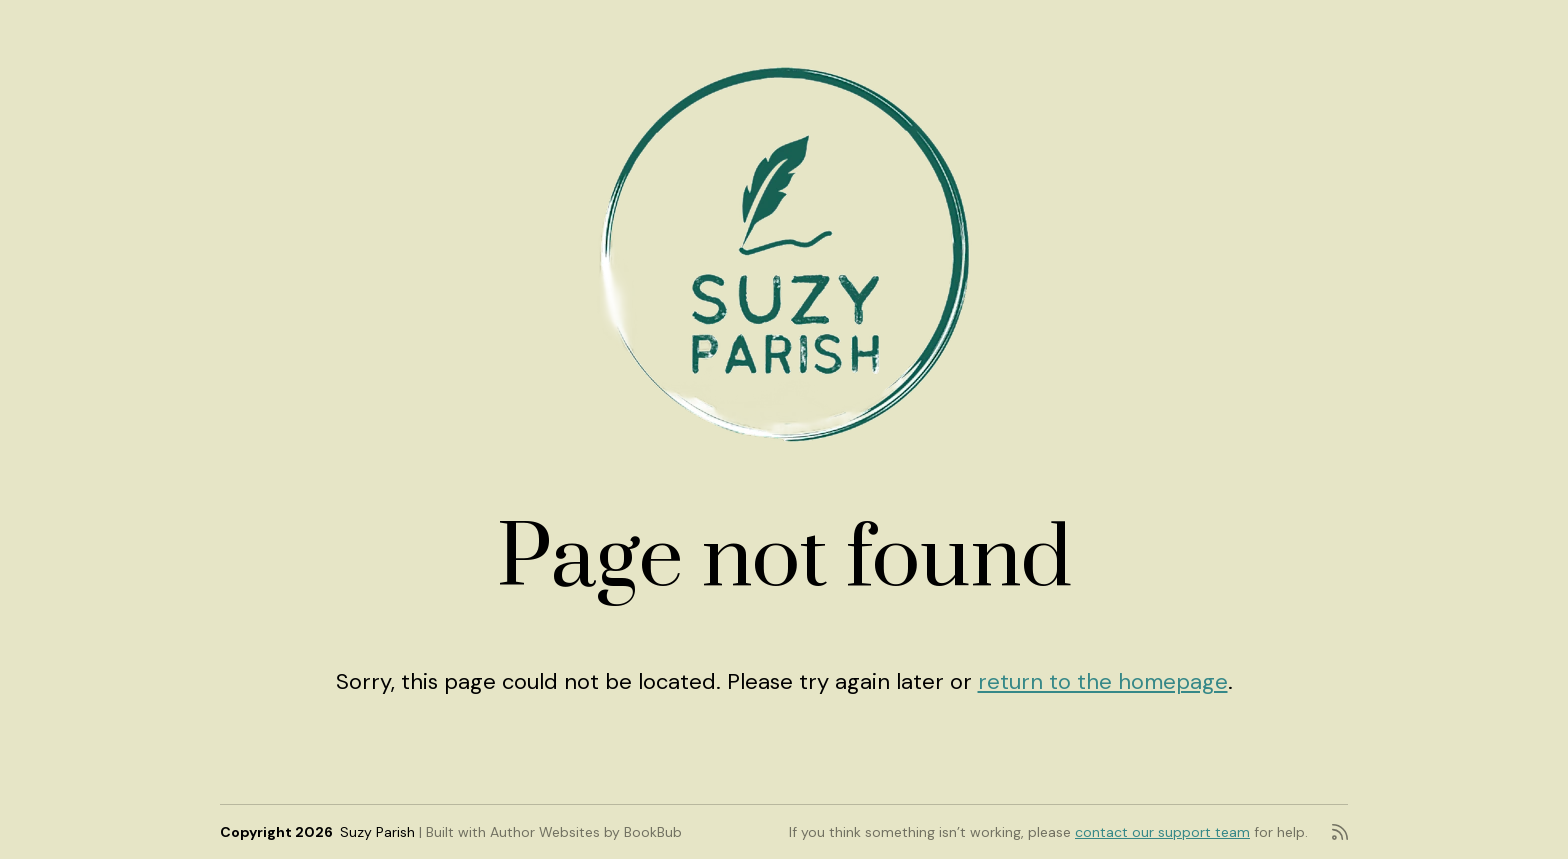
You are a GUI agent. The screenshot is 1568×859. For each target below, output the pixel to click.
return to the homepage (1103, 681)
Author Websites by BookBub (586, 832)
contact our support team (1162, 832)
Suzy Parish (377, 832)
